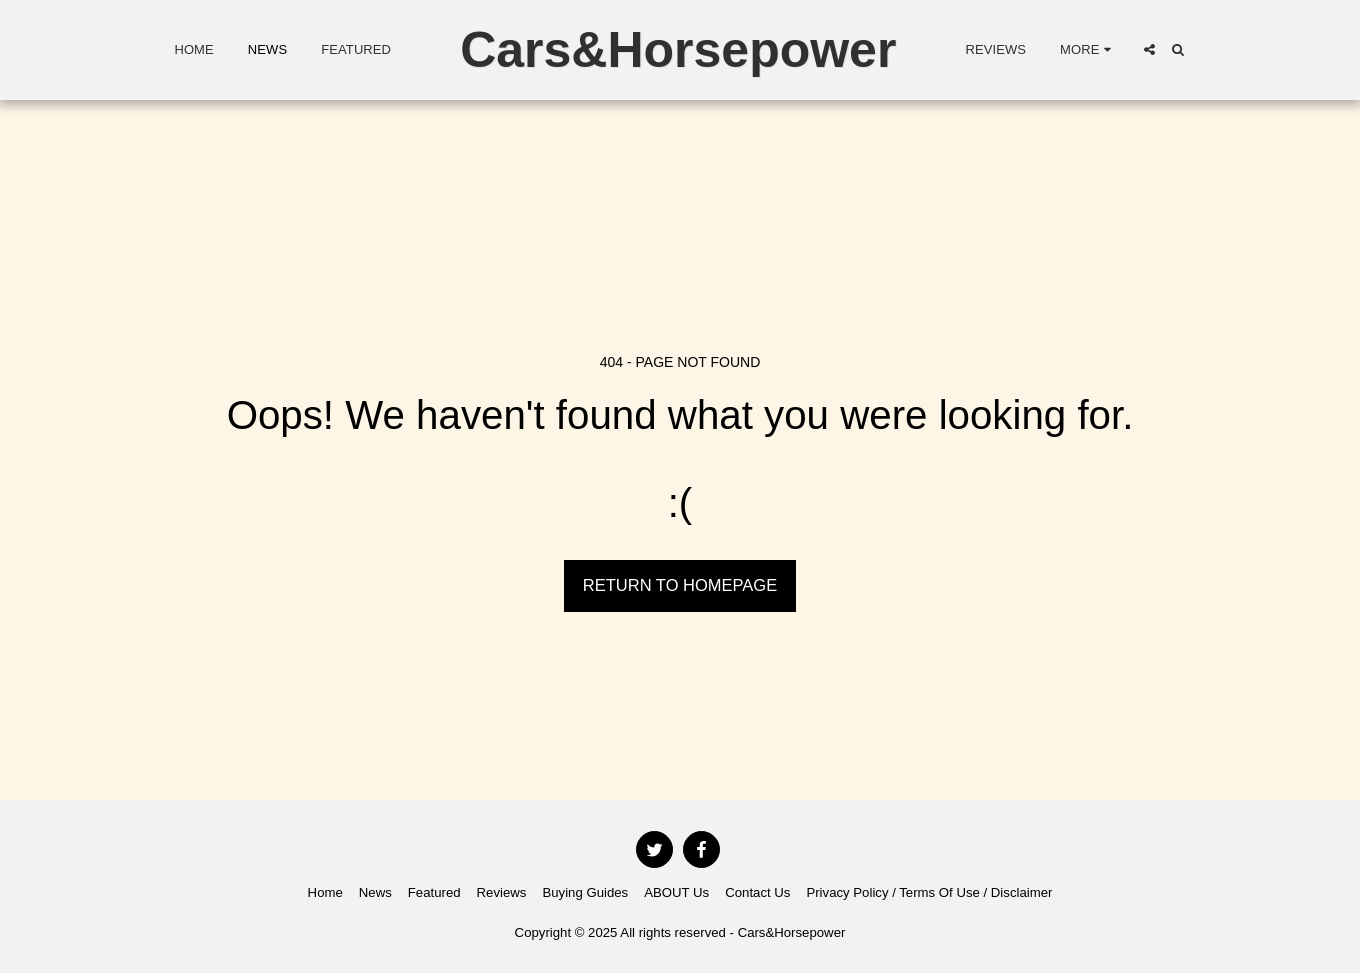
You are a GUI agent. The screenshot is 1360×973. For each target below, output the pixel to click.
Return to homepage (680, 585)
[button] (1149, 49)
